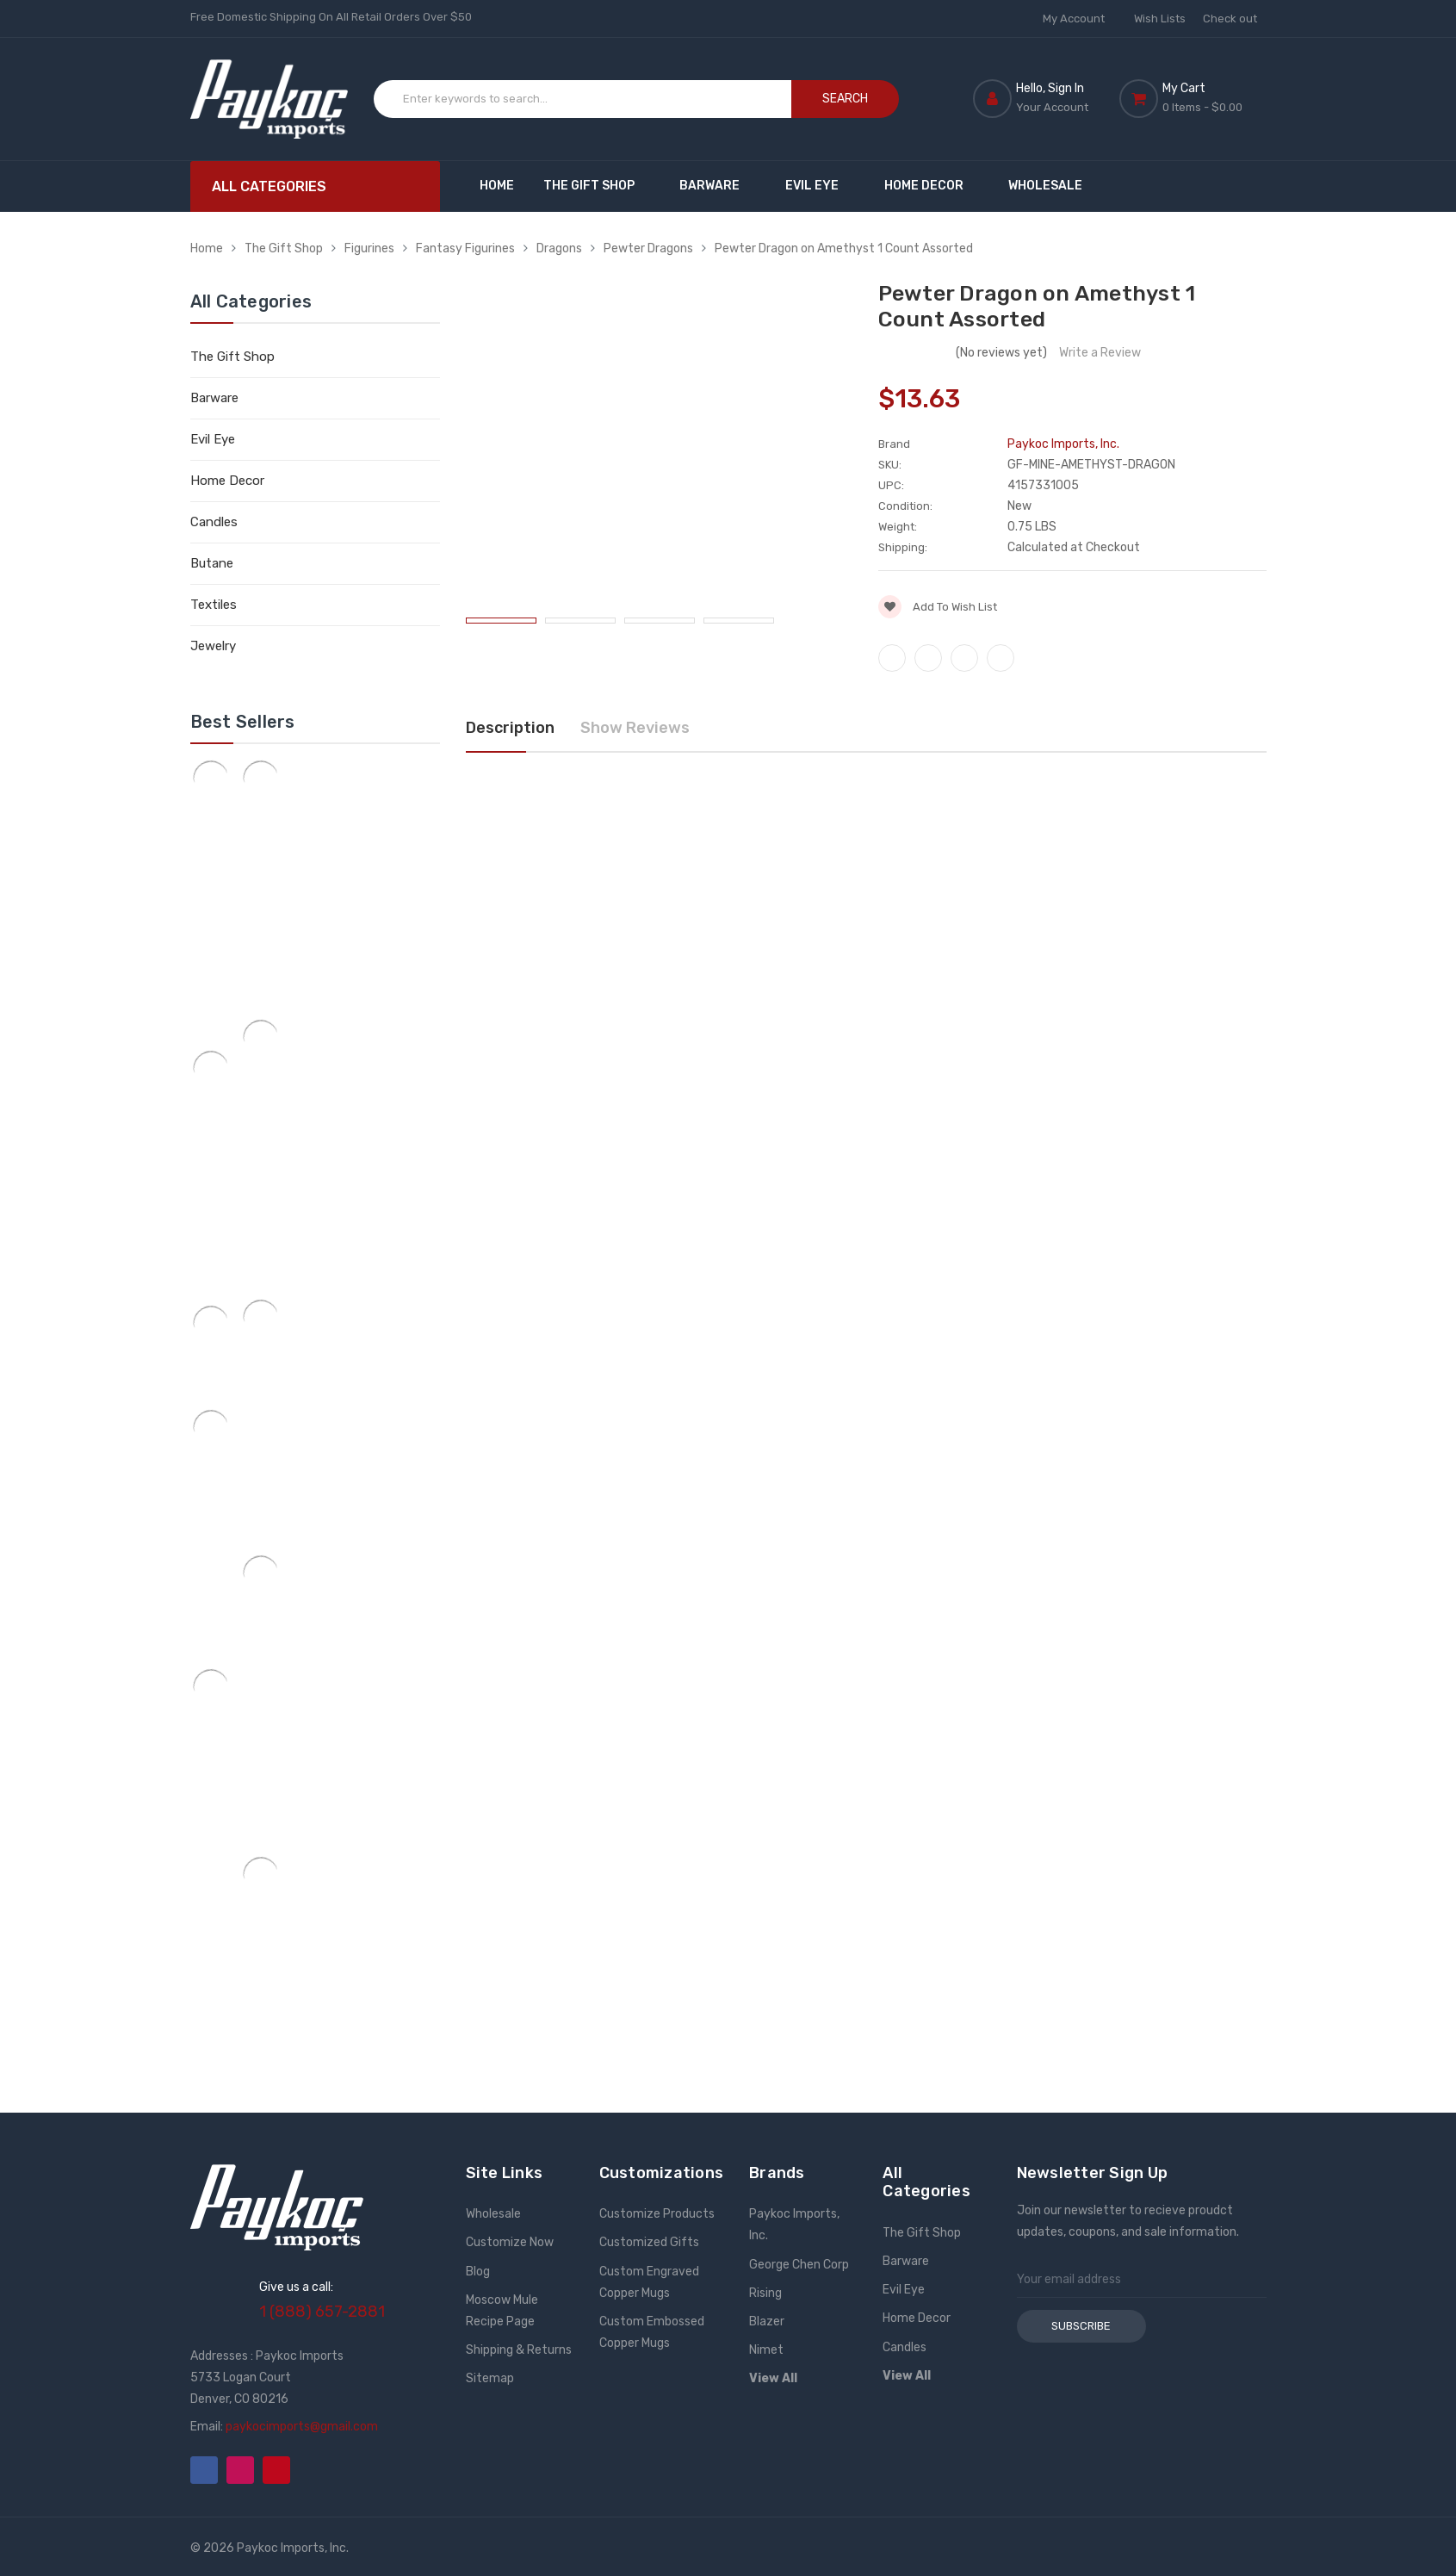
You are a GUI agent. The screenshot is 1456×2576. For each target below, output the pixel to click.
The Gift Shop (597, 185)
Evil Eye (820, 185)
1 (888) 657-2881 (322, 2311)
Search (845, 98)
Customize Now (510, 2242)
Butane (211, 563)
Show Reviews (635, 727)
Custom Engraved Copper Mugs (649, 2282)
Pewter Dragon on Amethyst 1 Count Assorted (844, 248)
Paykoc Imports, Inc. (794, 2225)
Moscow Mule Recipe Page (502, 2311)
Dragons (559, 248)
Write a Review (1100, 352)
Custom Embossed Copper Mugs (651, 2332)
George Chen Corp (799, 2264)
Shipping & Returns (519, 2350)
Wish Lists (1160, 18)
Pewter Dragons (648, 248)
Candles (214, 522)
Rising (765, 2293)
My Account (1080, 18)
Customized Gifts (649, 2242)
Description (510, 727)
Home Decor (932, 185)
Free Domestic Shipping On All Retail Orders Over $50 (331, 16)
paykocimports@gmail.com (302, 2426)
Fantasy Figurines (465, 248)
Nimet (766, 2350)
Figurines (369, 248)
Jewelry (213, 646)
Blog (478, 2271)
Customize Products (657, 2214)
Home (497, 185)
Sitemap (490, 2378)
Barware (717, 185)
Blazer (766, 2321)
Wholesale (1045, 185)
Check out (1230, 18)
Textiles (213, 604)
